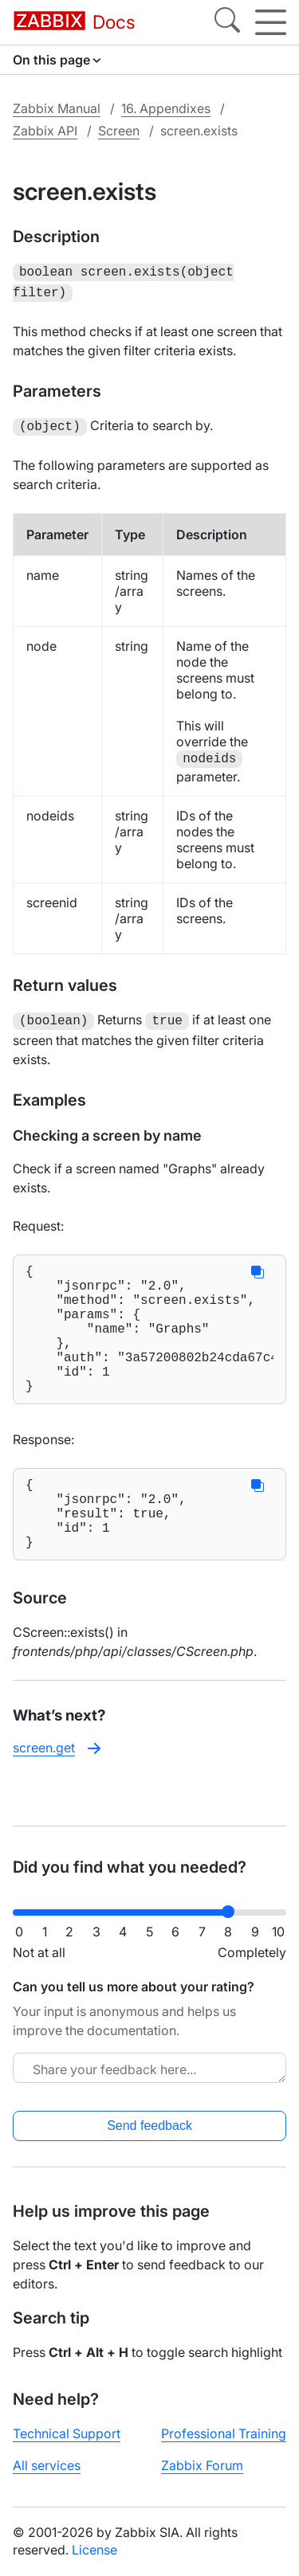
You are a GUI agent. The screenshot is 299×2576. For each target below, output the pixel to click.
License (94, 2550)
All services (47, 2465)
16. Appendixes (165, 108)
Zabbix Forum (202, 2465)
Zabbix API (45, 131)
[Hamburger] (270, 22)
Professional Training (223, 2433)
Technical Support (66, 2433)
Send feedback (149, 2125)
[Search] (227, 22)
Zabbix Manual (56, 108)
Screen (119, 131)
